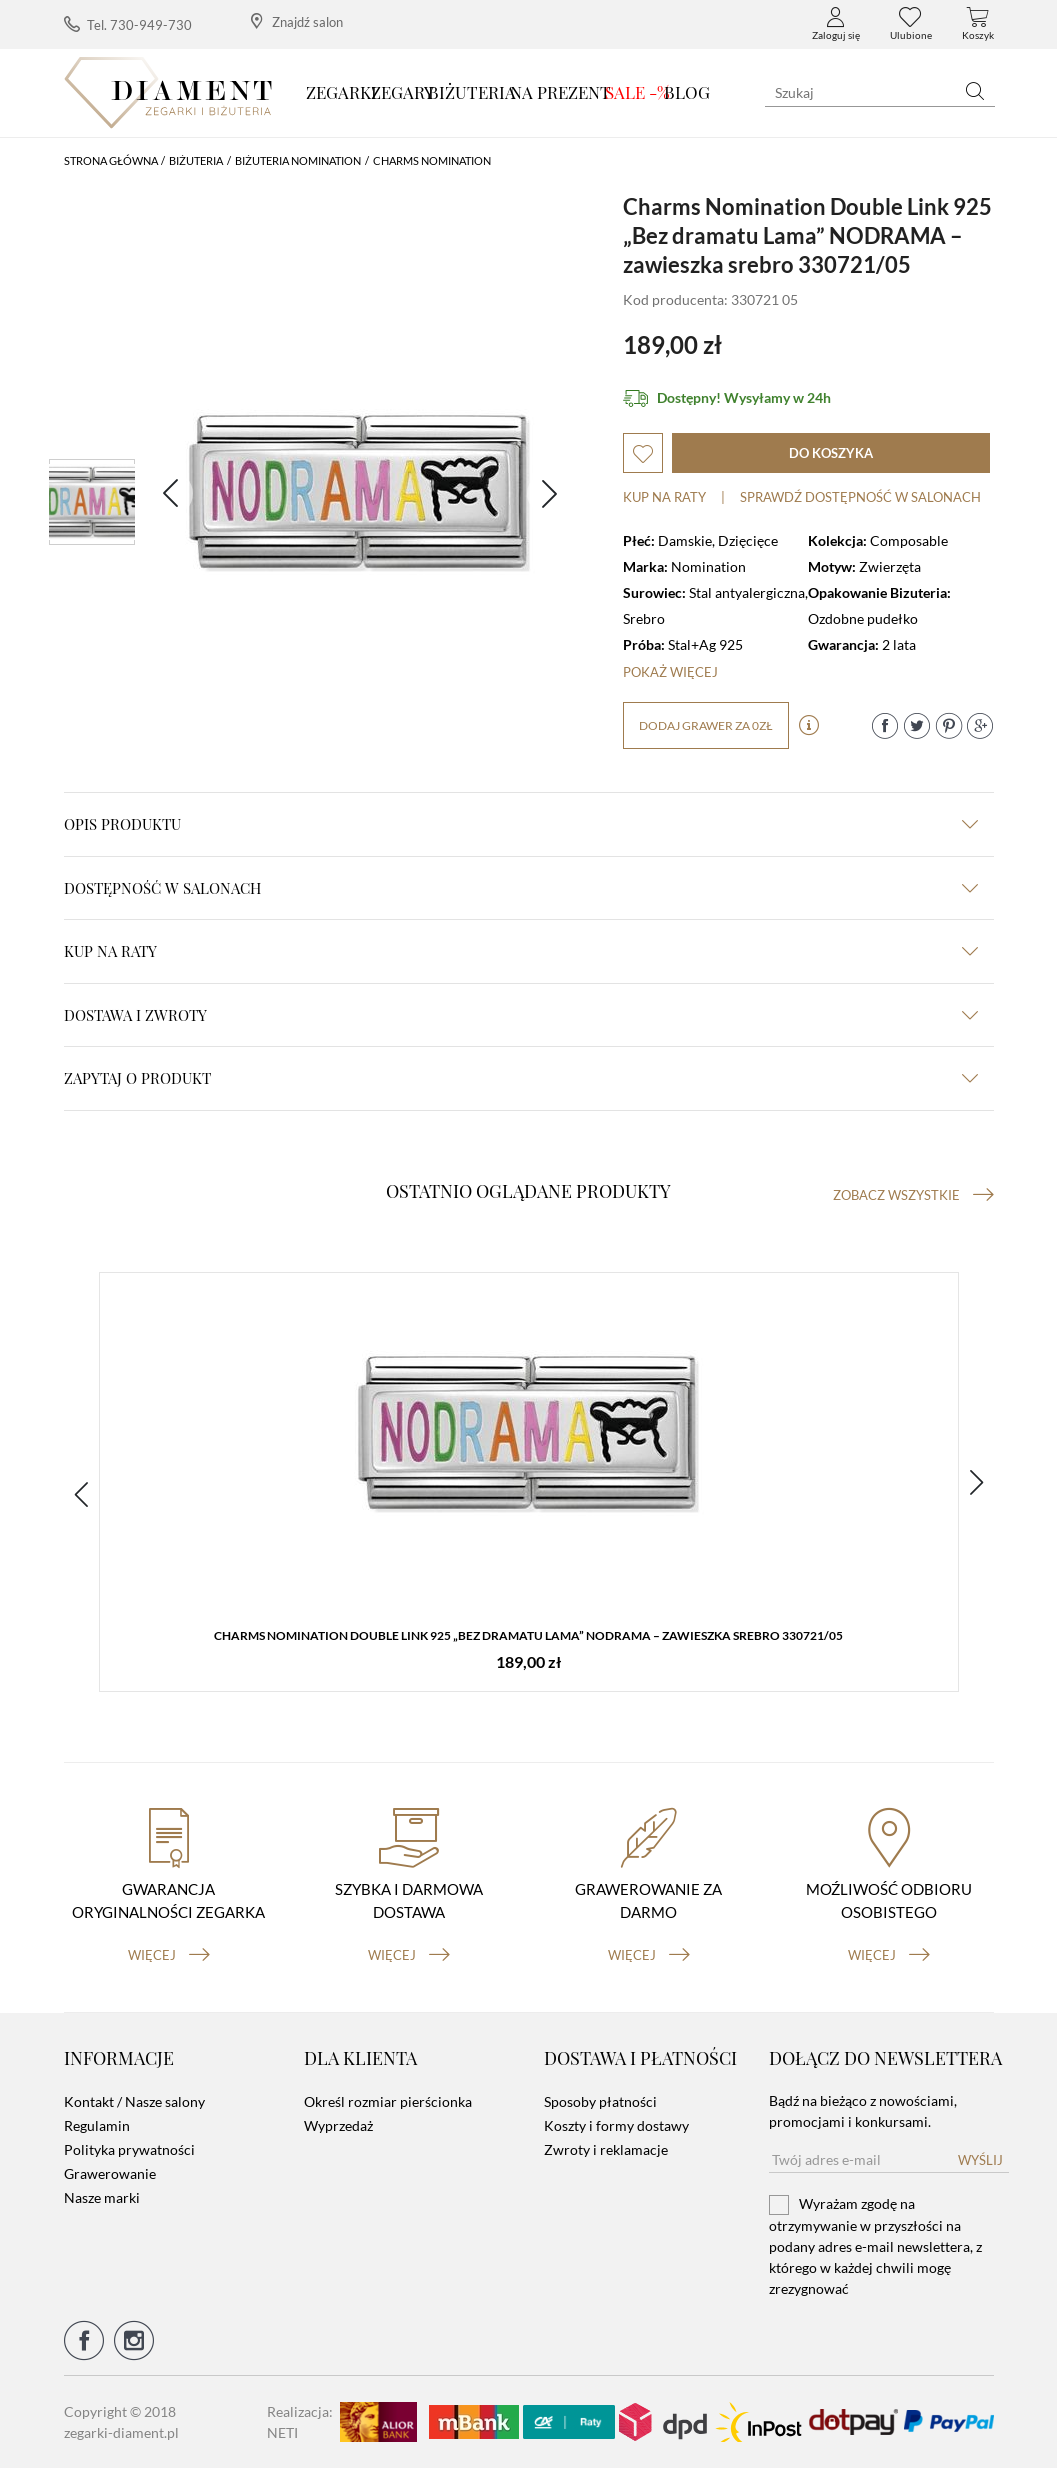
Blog (687, 92)
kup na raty (521, 951)
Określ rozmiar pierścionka (388, 2101)
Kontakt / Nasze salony (134, 2101)
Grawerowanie (110, 2173)
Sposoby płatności (600, 2101)
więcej (169, 1955)
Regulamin (97, 2125)
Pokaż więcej (670, 672)
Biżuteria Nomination (298, 160)
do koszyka (831, 453)
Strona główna (111, 160)
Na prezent (560, 92)
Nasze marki (102, 2197)
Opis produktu (521, 824)
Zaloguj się (836, 24)
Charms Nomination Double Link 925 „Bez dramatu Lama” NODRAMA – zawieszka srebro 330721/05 (528, 1635)
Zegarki (341, 92)
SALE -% (637, 92)
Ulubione (911, 24)
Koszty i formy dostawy (616, 2125)
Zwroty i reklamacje (606, 2149)
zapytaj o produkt (521, 1078)
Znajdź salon (297, 21)
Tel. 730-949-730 (128, 24)
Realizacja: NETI (300, 2422)
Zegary (402, 92)
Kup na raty (664, 497)
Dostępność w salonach (521, 888)
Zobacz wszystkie (913, 1195)
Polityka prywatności (129, 2149)
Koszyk (978, 24)
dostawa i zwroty (521, 1015)
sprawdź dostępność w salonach (860, 497)
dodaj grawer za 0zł (706, 725)
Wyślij (980, 2160)
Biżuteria (472, 92)
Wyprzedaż (338, 2125)
